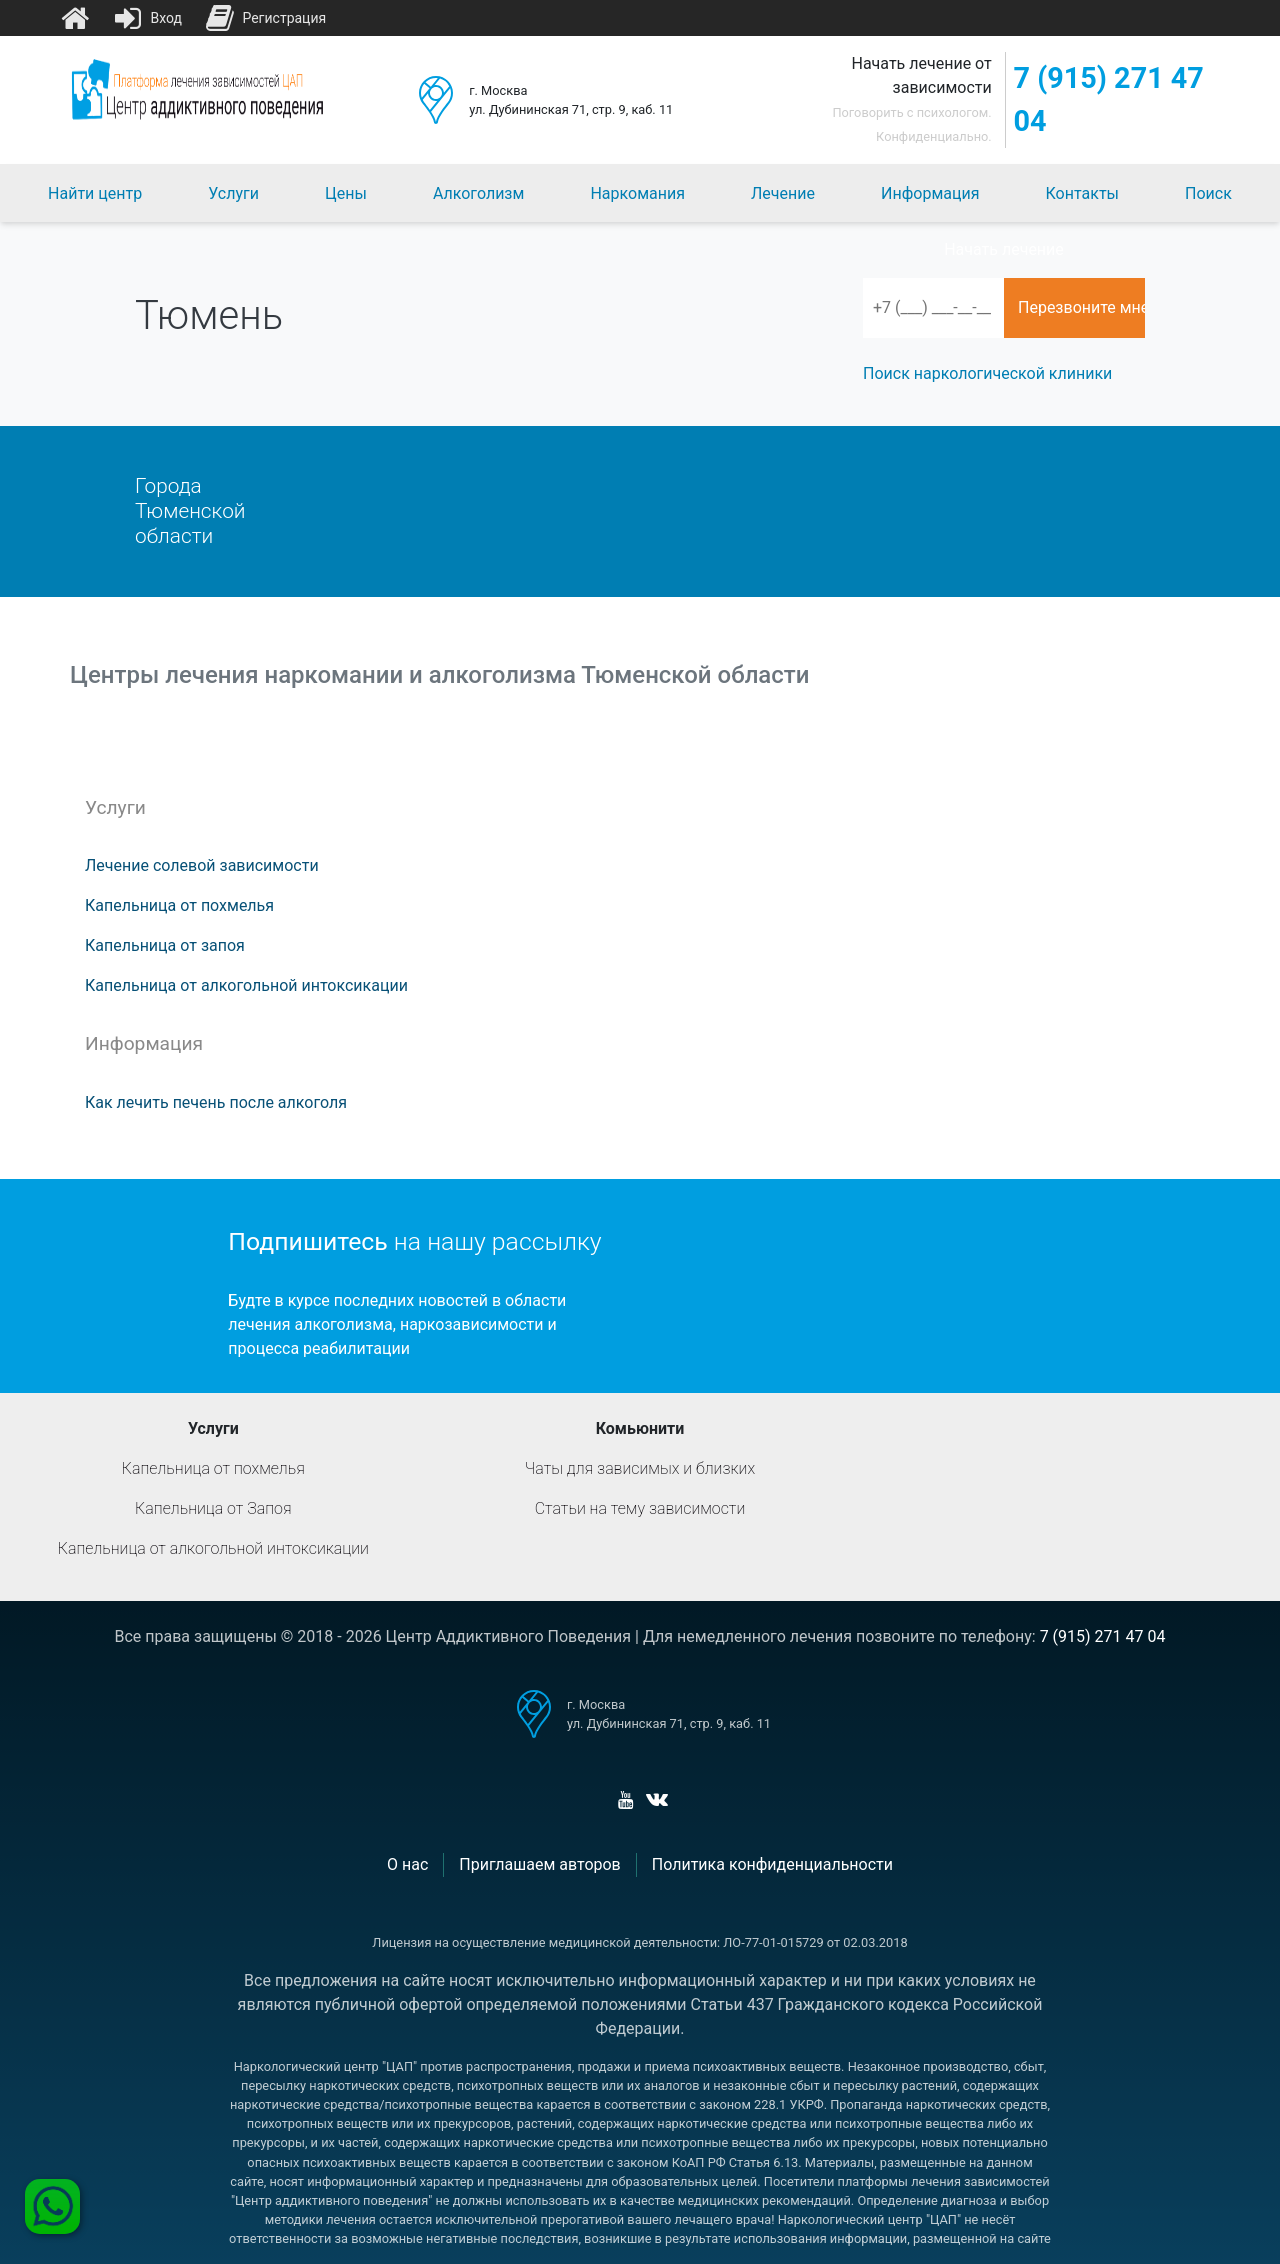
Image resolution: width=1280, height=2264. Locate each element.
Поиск (1208, 193)
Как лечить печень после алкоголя (216, 1102)
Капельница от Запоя (213, 1508)
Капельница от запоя (165, 945)
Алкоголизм (478, 193)
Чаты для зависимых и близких (640, 1468)
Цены (346, 193)
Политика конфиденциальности (772, 1864)
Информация (930, 193)
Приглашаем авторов (539, 1864)
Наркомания (637, 193)
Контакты (1082, 193)
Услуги (233, 193)
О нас (407, 1864)
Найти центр (95, 193)
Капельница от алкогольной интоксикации (246, 985)
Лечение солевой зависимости (202, 865)
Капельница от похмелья (179, 905)
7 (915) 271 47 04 (1109, 99)
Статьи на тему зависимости (640, 1508)
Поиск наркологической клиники (987, 373)
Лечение (783, 193)
